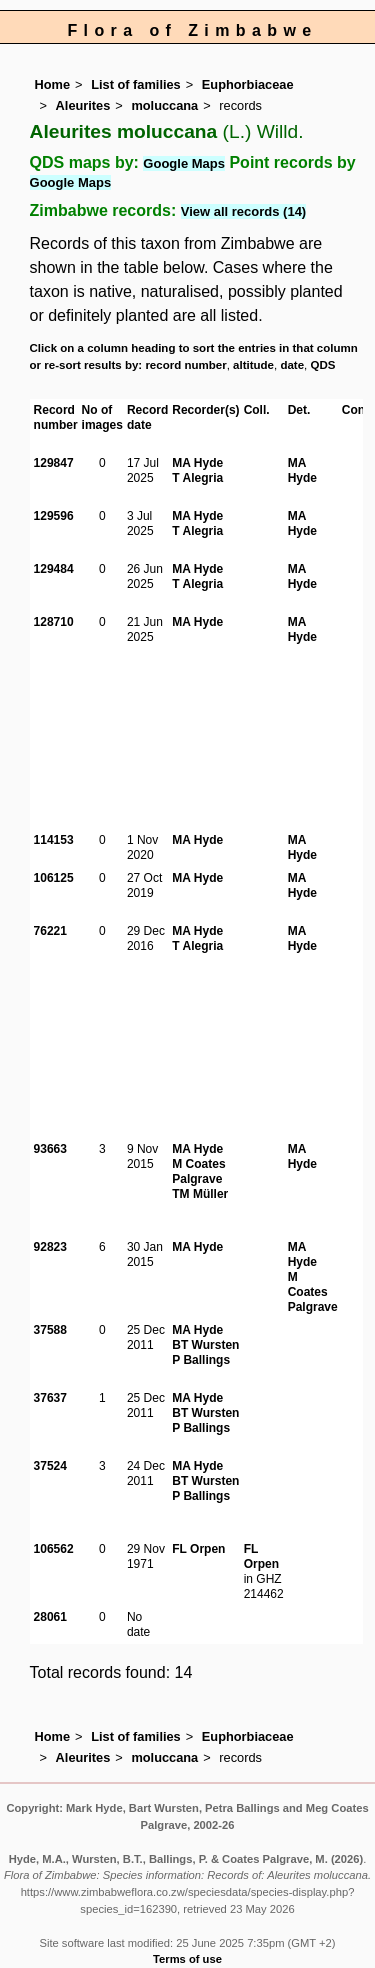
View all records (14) (244, 211)
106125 (54, 878)
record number (185, 365)
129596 (54, 516)
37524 (50, 1466)
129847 (54, 463)
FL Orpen (198, 1549)
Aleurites (83, 105)
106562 (54, 1549)
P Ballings (201, 1360)
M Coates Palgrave (198, 1171)
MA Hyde (197, 463)
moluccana (164, 105)
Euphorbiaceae (248, 84)
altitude (253, 365)
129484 (54, 569)
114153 (54, 840)
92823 (50, 1247)
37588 (50, 1330)
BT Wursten (205, 1345)
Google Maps (184, 163)
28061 (50, 1617)
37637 (50, 1398)
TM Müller (200, 1194)
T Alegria (197, 478)
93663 (50, 1149)
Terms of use (187, 1959)
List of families (136, 84)
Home (53, 84)
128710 (54, 622)
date (292, 365)
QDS (323, 365)
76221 (50, 931)
